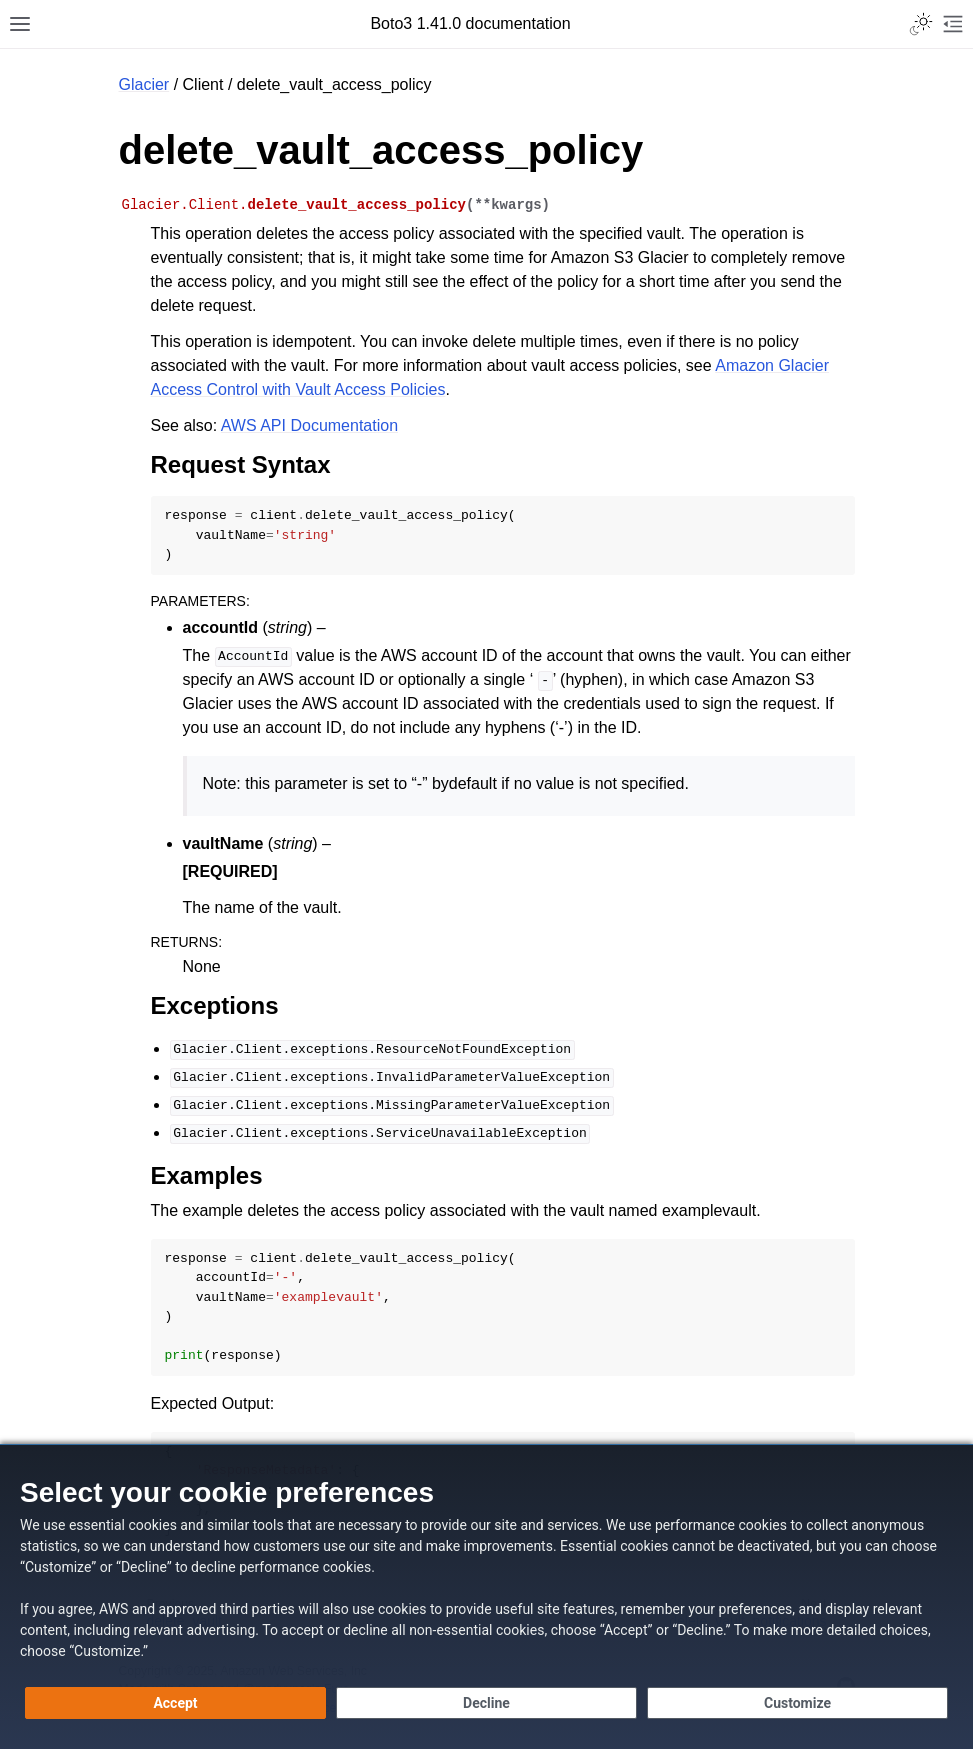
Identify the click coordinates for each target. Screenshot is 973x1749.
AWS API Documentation (309, 425)
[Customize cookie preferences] (797, 1703)
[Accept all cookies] (175, 1703)
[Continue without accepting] (486, 1703)
